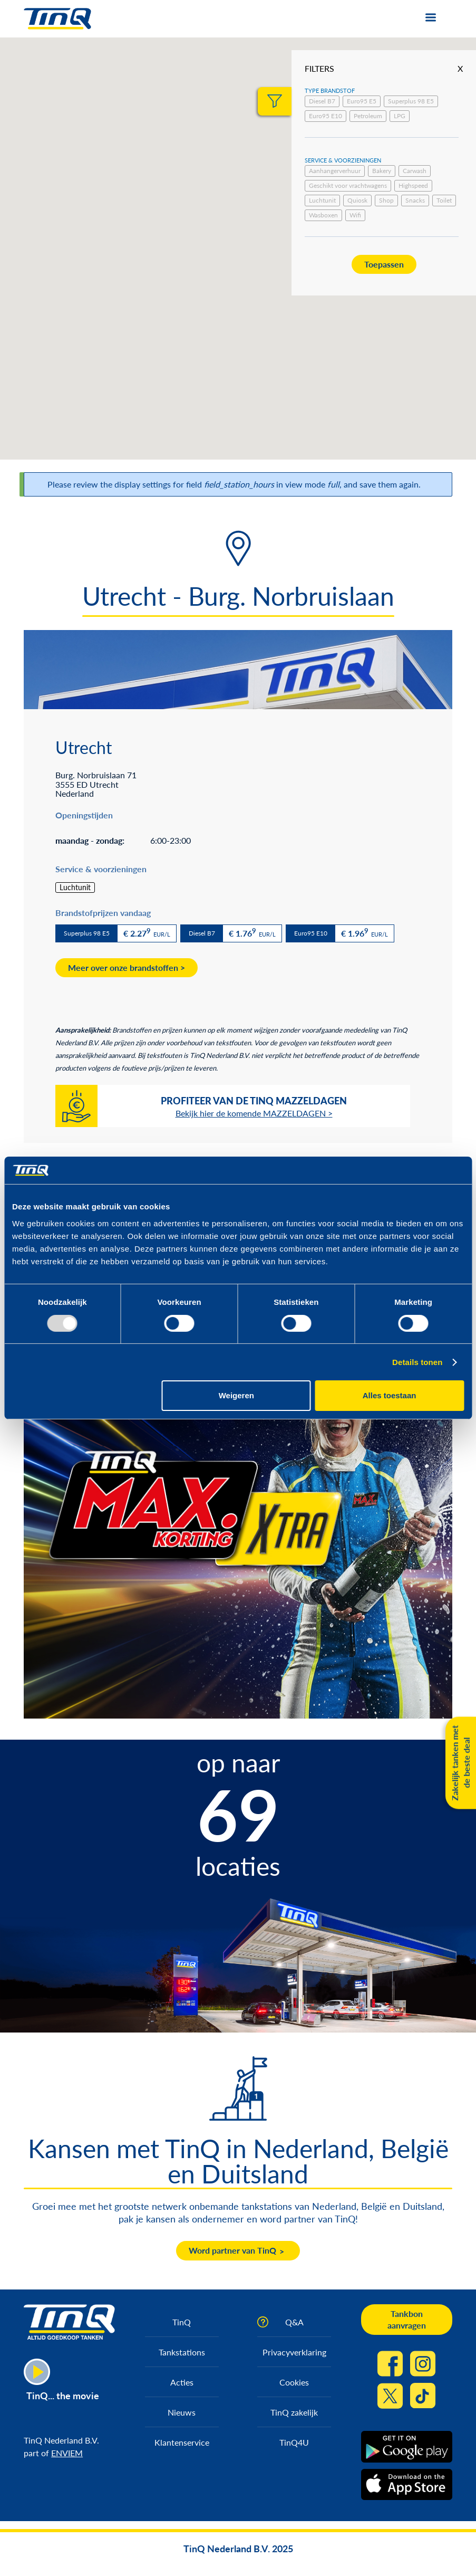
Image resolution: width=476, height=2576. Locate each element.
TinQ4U (294, 2442)
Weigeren (236, 1395)
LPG (399, 116)
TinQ (181, 2322)
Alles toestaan (389, 1395)
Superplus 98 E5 (411, 101)
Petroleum (368, 116)
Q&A (294, 2322)
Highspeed (413, 185)
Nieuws (182, 2412)
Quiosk (357, 200)
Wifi (355, 215)
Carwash (414, 171)
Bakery (381, 171)
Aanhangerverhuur (335, 171)
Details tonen (417, 1362)
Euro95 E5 (361, 101)
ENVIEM (67, 2453)
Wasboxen (323, 215)
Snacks (415, 200)
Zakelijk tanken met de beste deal (460, 1762)
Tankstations (182, 2352)
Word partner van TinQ (232, 2250)
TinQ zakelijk (294, 2412)
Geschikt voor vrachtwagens (348, 185)
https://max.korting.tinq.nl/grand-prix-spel (238, 1607)
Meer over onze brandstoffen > (126, 967)
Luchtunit (322, 200)
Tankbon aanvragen (406, 2319)
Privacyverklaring (294, 2352)
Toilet (444, 200)
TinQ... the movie (62, 2395)
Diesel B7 (322, 101)
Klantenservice (181, 2442)
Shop (386, 200)
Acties (181, 2382)
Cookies (294, 2382)
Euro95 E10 (325, 116)
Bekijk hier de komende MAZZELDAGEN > (254, 1113)
